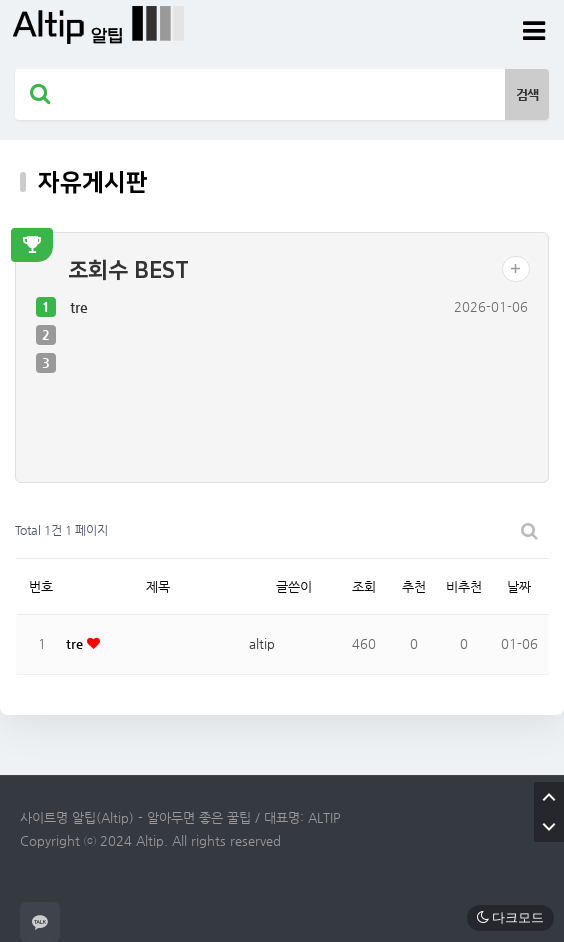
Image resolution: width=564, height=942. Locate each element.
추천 (414, 586)
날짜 (519, 586)
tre (79, 307)
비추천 (464, 586)
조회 (364, 586)
